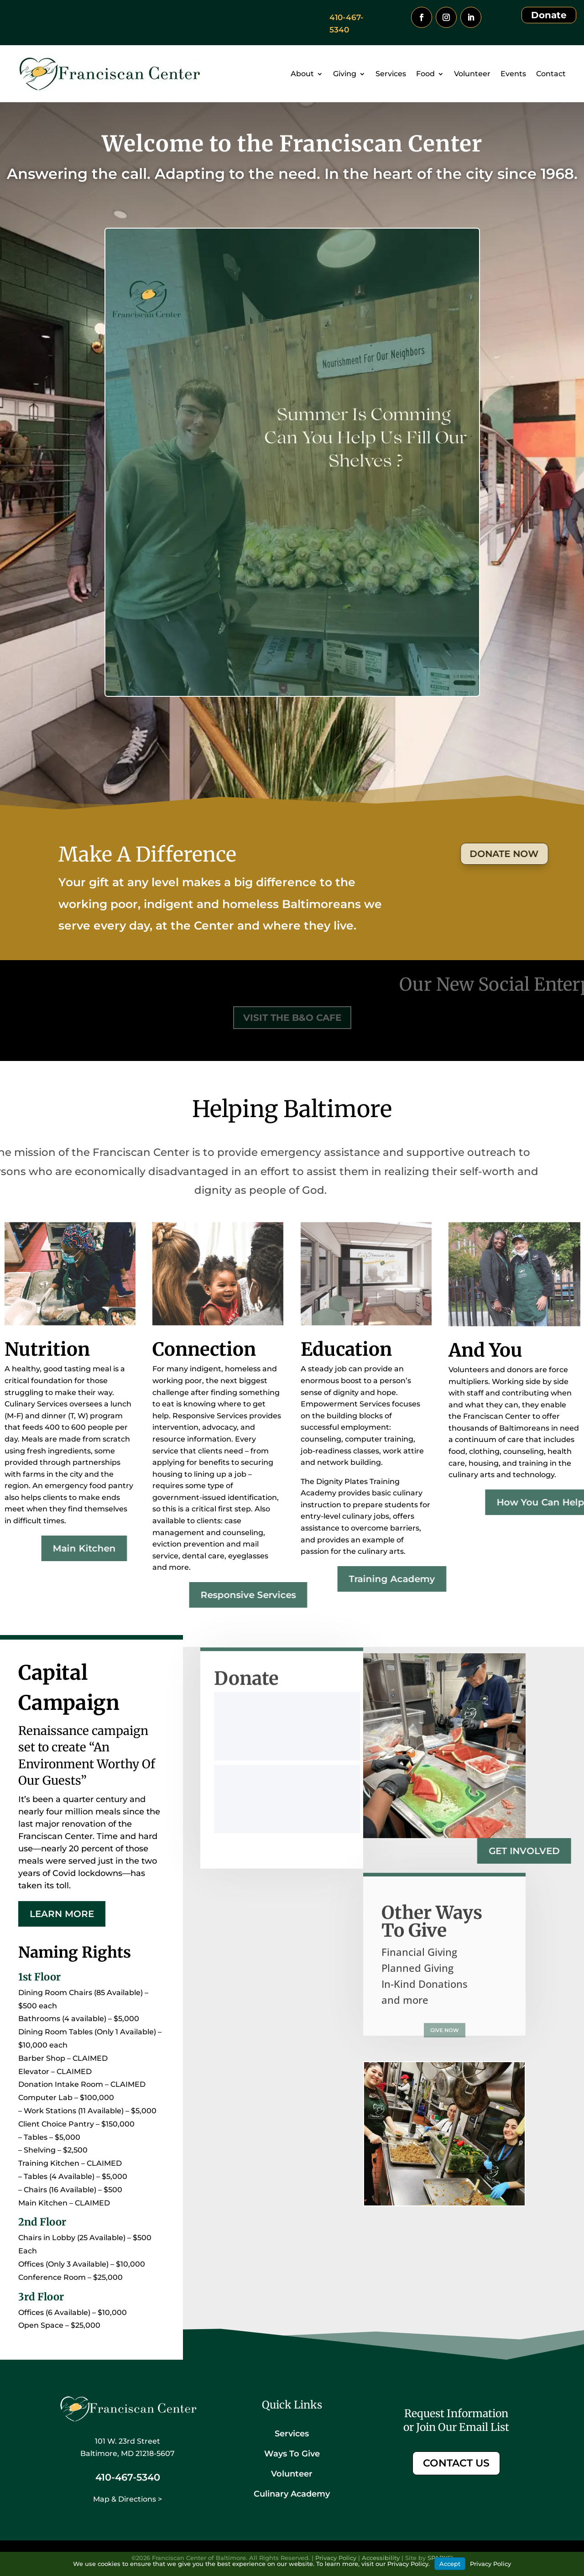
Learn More (62, 1913)
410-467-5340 (127, 2477)
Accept (449, 2563)
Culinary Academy (292, 2494)
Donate (549, 15)
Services (390, 73)
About (302, 73)
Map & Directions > (127, 2499)
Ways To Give (292, 2454)
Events (513, 73)
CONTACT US (456, 2463)
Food (425, 73)
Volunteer (472, 73)
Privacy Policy (490, 2563)
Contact (551, 73)
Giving (344, 73)
